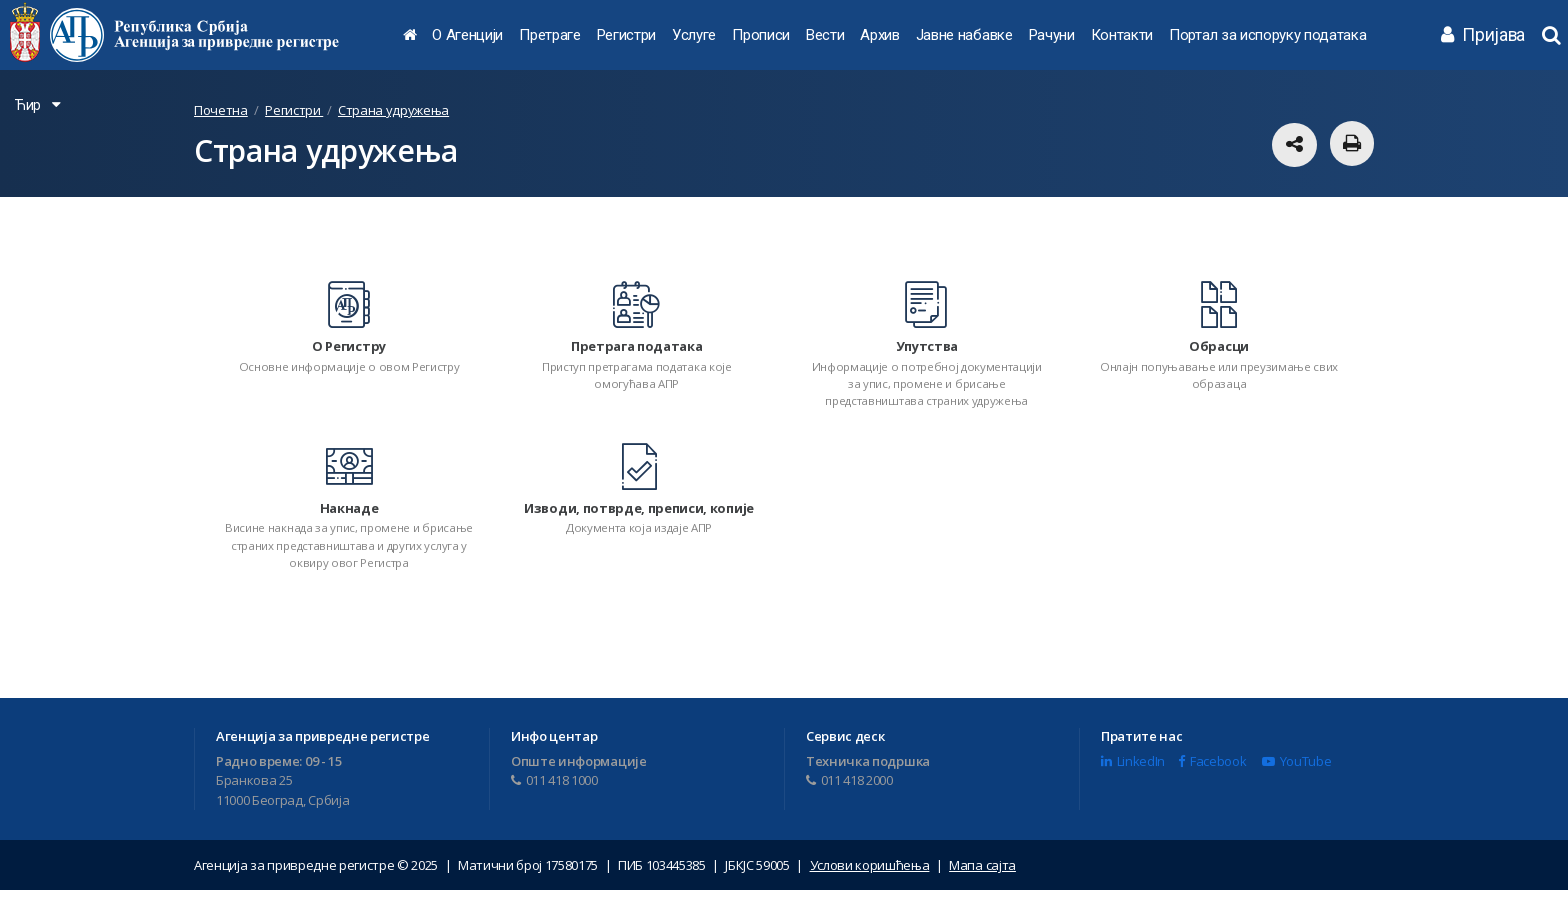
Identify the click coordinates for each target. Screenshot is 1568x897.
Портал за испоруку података (1267, 35)
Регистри (626, 35)
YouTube (1296, 768)
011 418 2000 (849, 787)
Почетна (221, 110)
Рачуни (1052, 35)
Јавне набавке (964, 35)
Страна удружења (393, 110)
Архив (879, 35)
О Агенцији (467, 35)
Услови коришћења (870, 872)
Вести (825, 35)
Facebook (1212, 768)
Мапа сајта (982, 872)
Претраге (549, 35)
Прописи (761, 35)
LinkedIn (1133, 768)
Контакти (1122, 35)
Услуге (694, 35)
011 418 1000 (554, 787)
